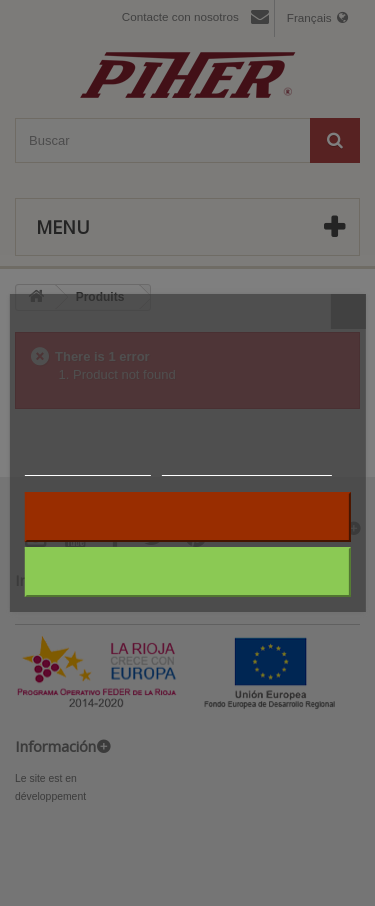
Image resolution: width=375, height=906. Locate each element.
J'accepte (187, 571)
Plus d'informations (87, 466)
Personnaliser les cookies (247, 466)
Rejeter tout (187, 516)
